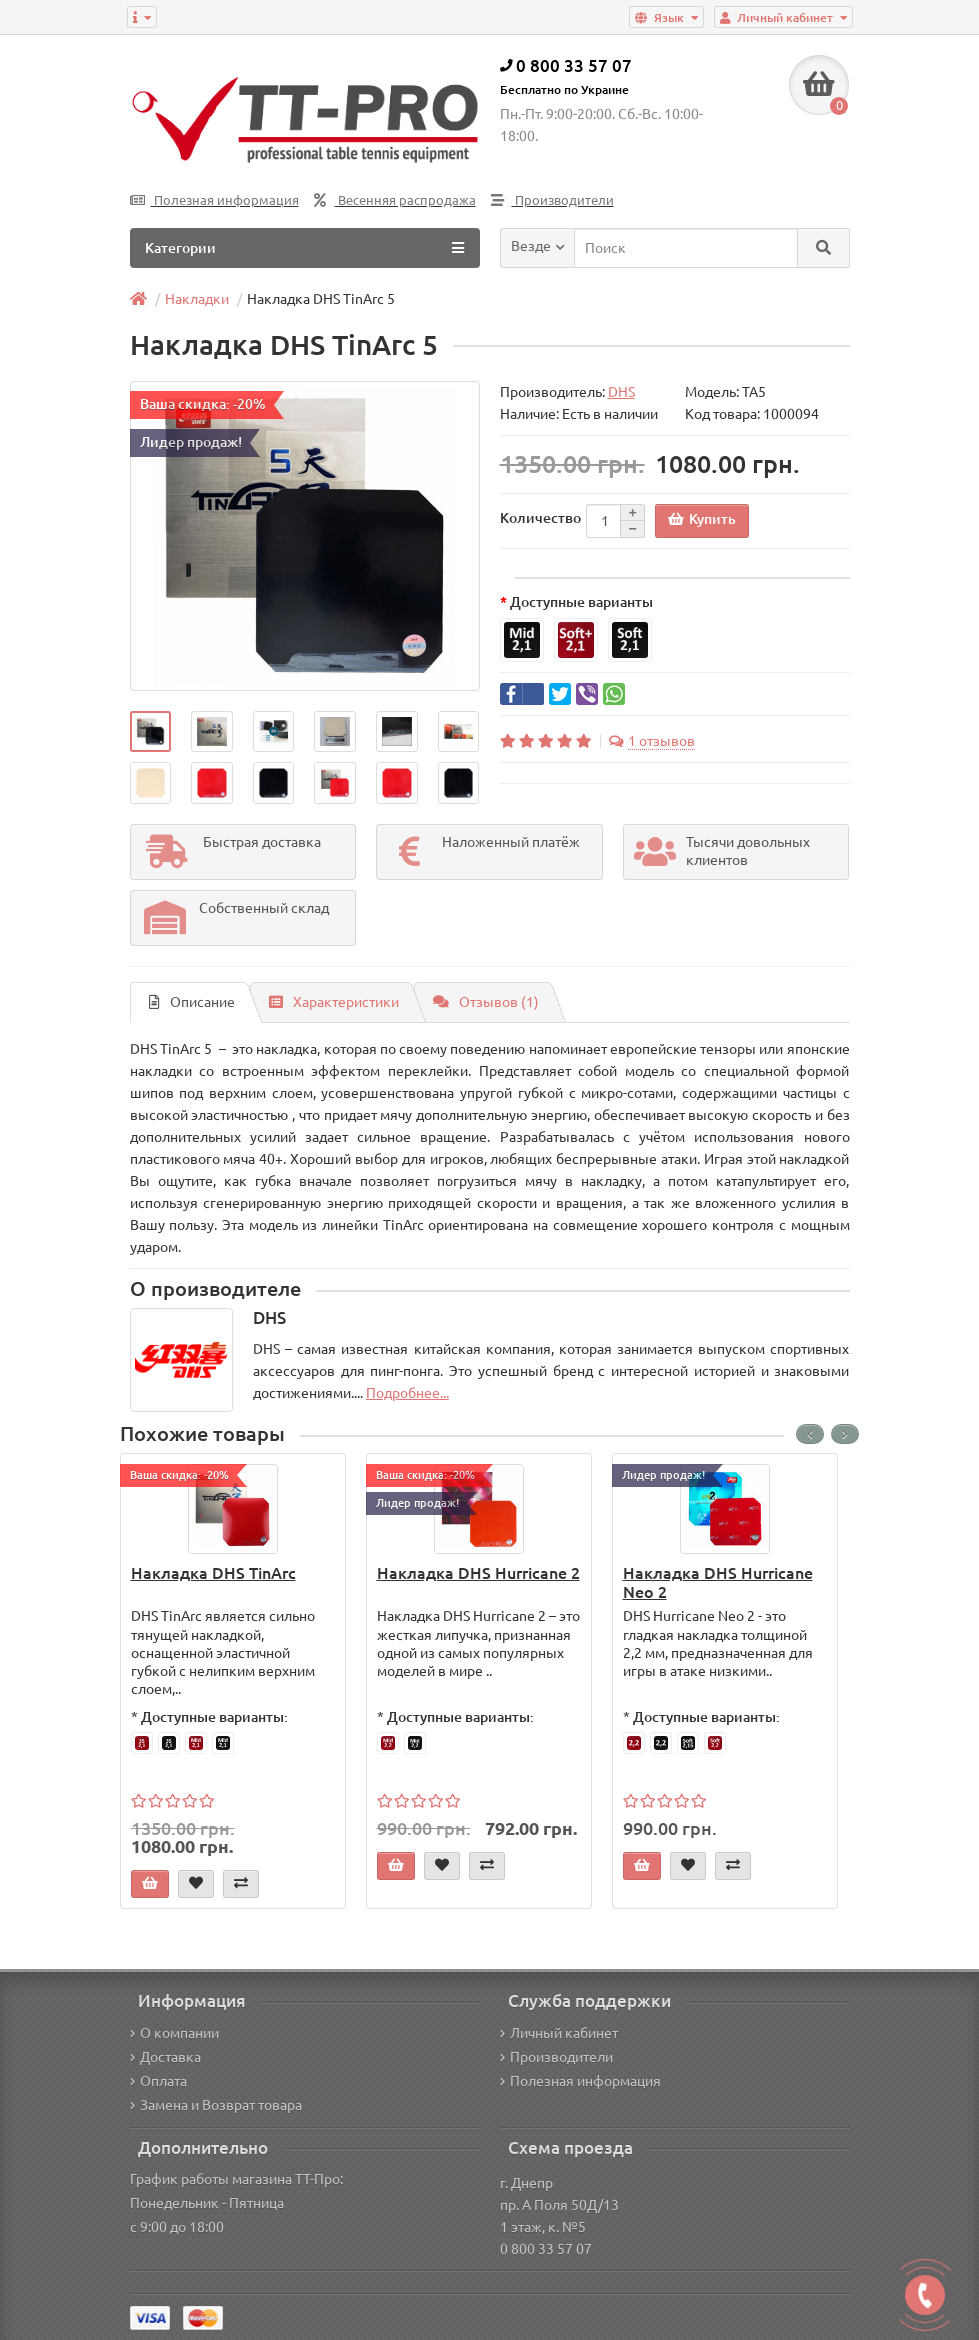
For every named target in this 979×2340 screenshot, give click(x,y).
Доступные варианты (581, 602)
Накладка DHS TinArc (213, 1573)
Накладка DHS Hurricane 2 (478, 1573)
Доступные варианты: (214, 1717)
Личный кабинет (559, 2033)
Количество (540, 518)
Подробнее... (407, 1393)
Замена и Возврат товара (216, 2105)
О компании (174, 2033)
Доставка (165, 2057)
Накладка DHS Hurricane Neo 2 (718, 1582)
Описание (192, 1002)
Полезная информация (214, 200)
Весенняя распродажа (395, 200)
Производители (552, 200)
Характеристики (334, 1002)
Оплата (158, 2081)
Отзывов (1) (486, 1002)
